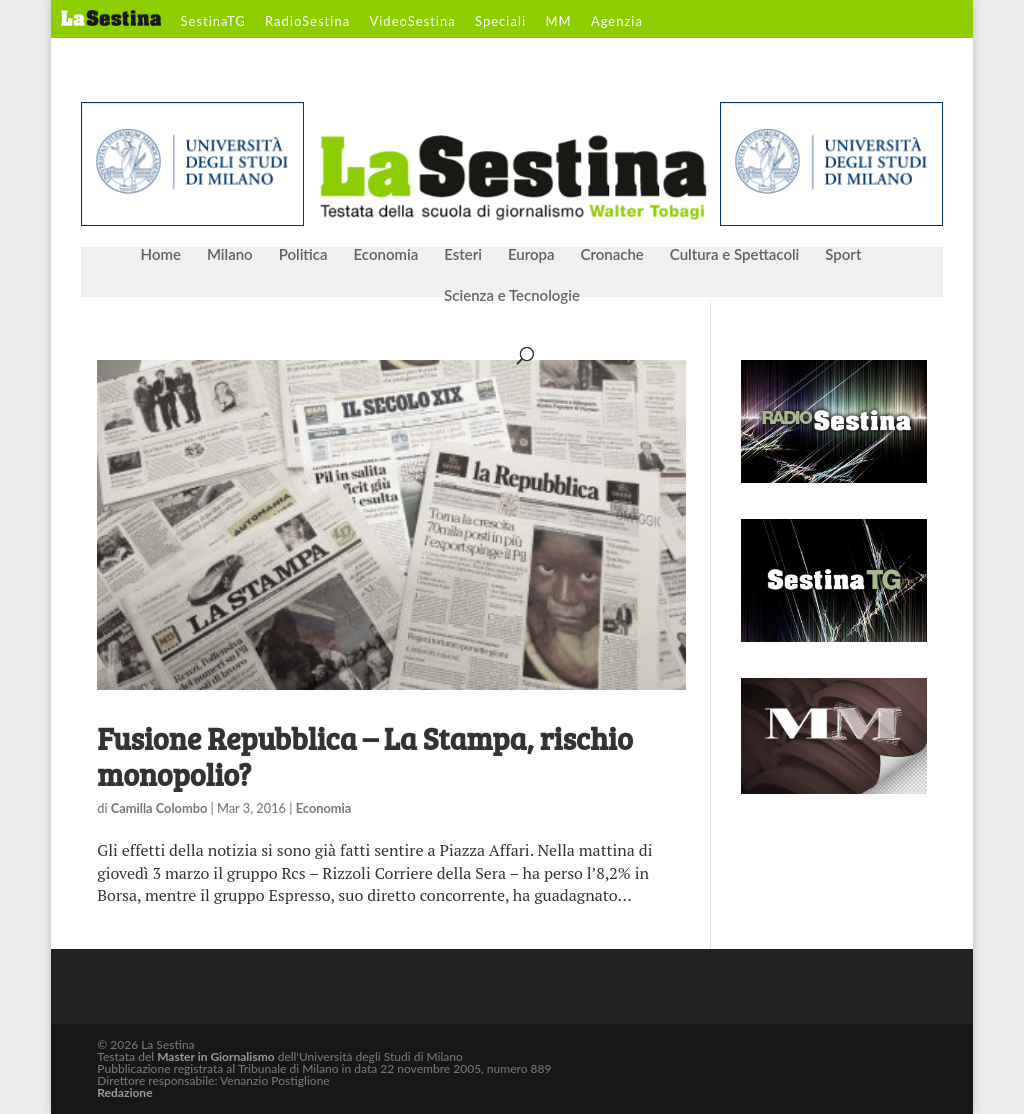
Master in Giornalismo (215, 1056)
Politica (303, 255)
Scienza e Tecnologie (512, 296)
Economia (386, 255)
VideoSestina (412, 22)
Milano (230, 255)
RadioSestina (307, 22)
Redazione (124, 1092)
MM (558, 22)
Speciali (500, 22)
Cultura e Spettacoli (735, 255)
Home (161, 255)
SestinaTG (213, 22)
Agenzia (617, 22)
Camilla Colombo (159, 808)
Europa (531, 255)
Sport (843, 255)
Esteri (463, 255)
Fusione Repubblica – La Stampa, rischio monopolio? (365, 756)
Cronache (611, 255)
